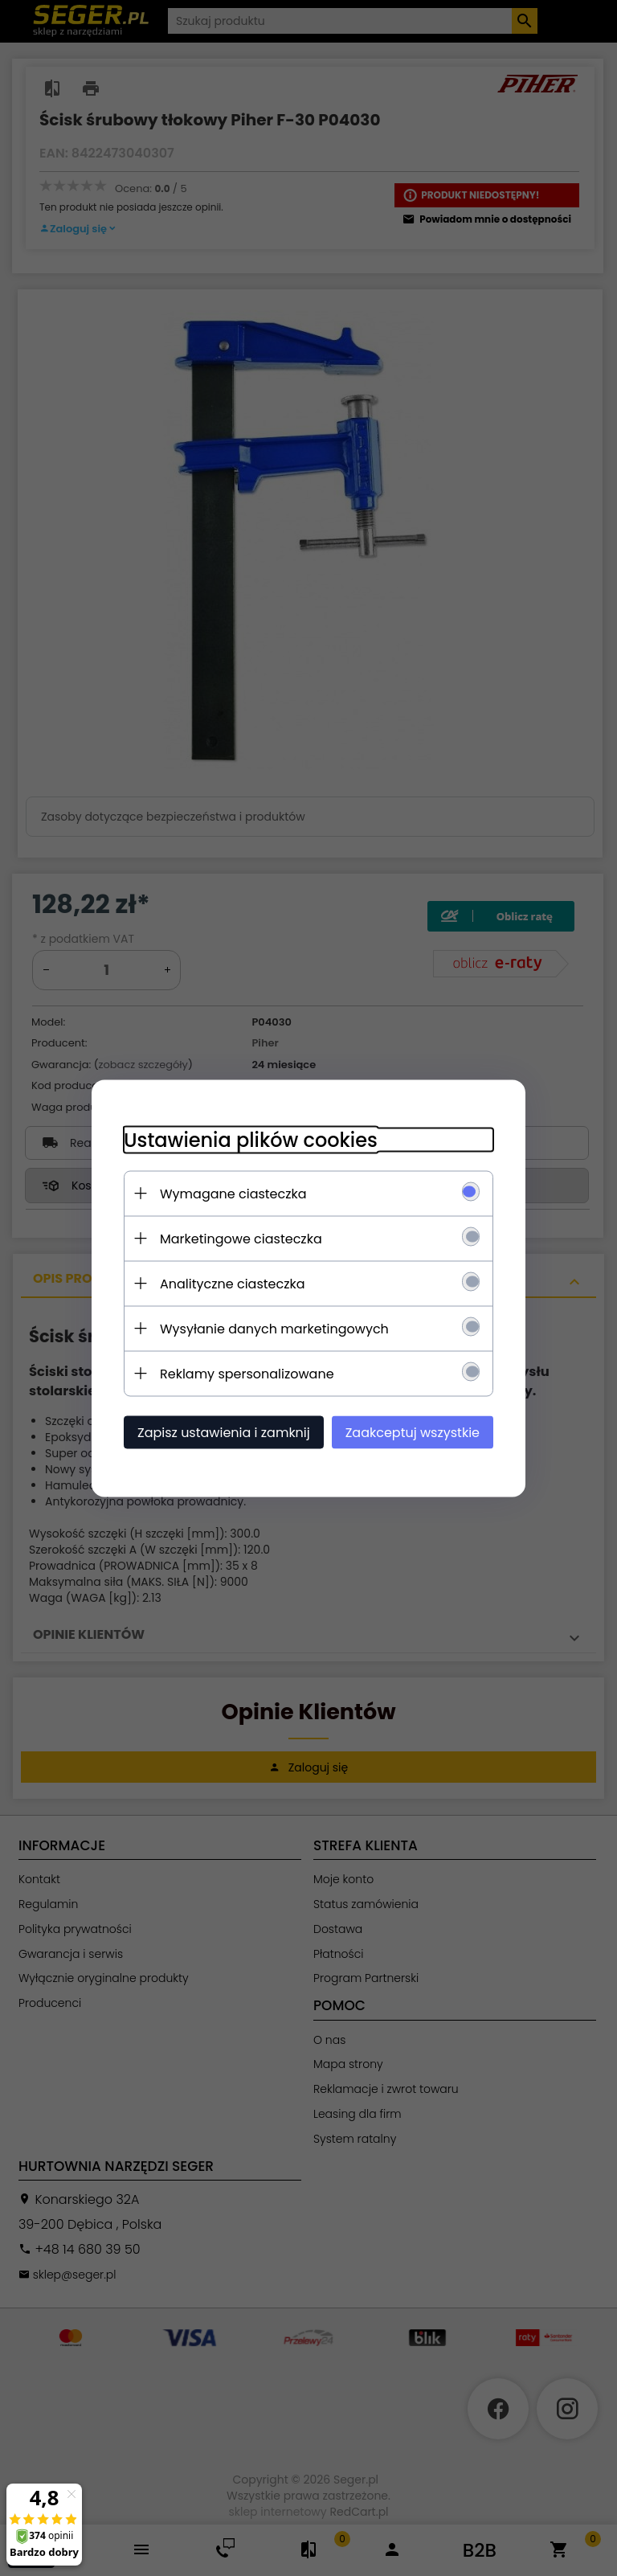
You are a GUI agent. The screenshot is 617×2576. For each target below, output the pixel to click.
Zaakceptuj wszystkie (412, 1432)
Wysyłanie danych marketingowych (274, 1328)
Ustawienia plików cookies (251, 1139)
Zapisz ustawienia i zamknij (223, 1432)
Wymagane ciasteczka (233, 1193)
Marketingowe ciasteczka (241, 1238)
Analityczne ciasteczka (232, 1283)
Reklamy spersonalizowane (247, 1373)
